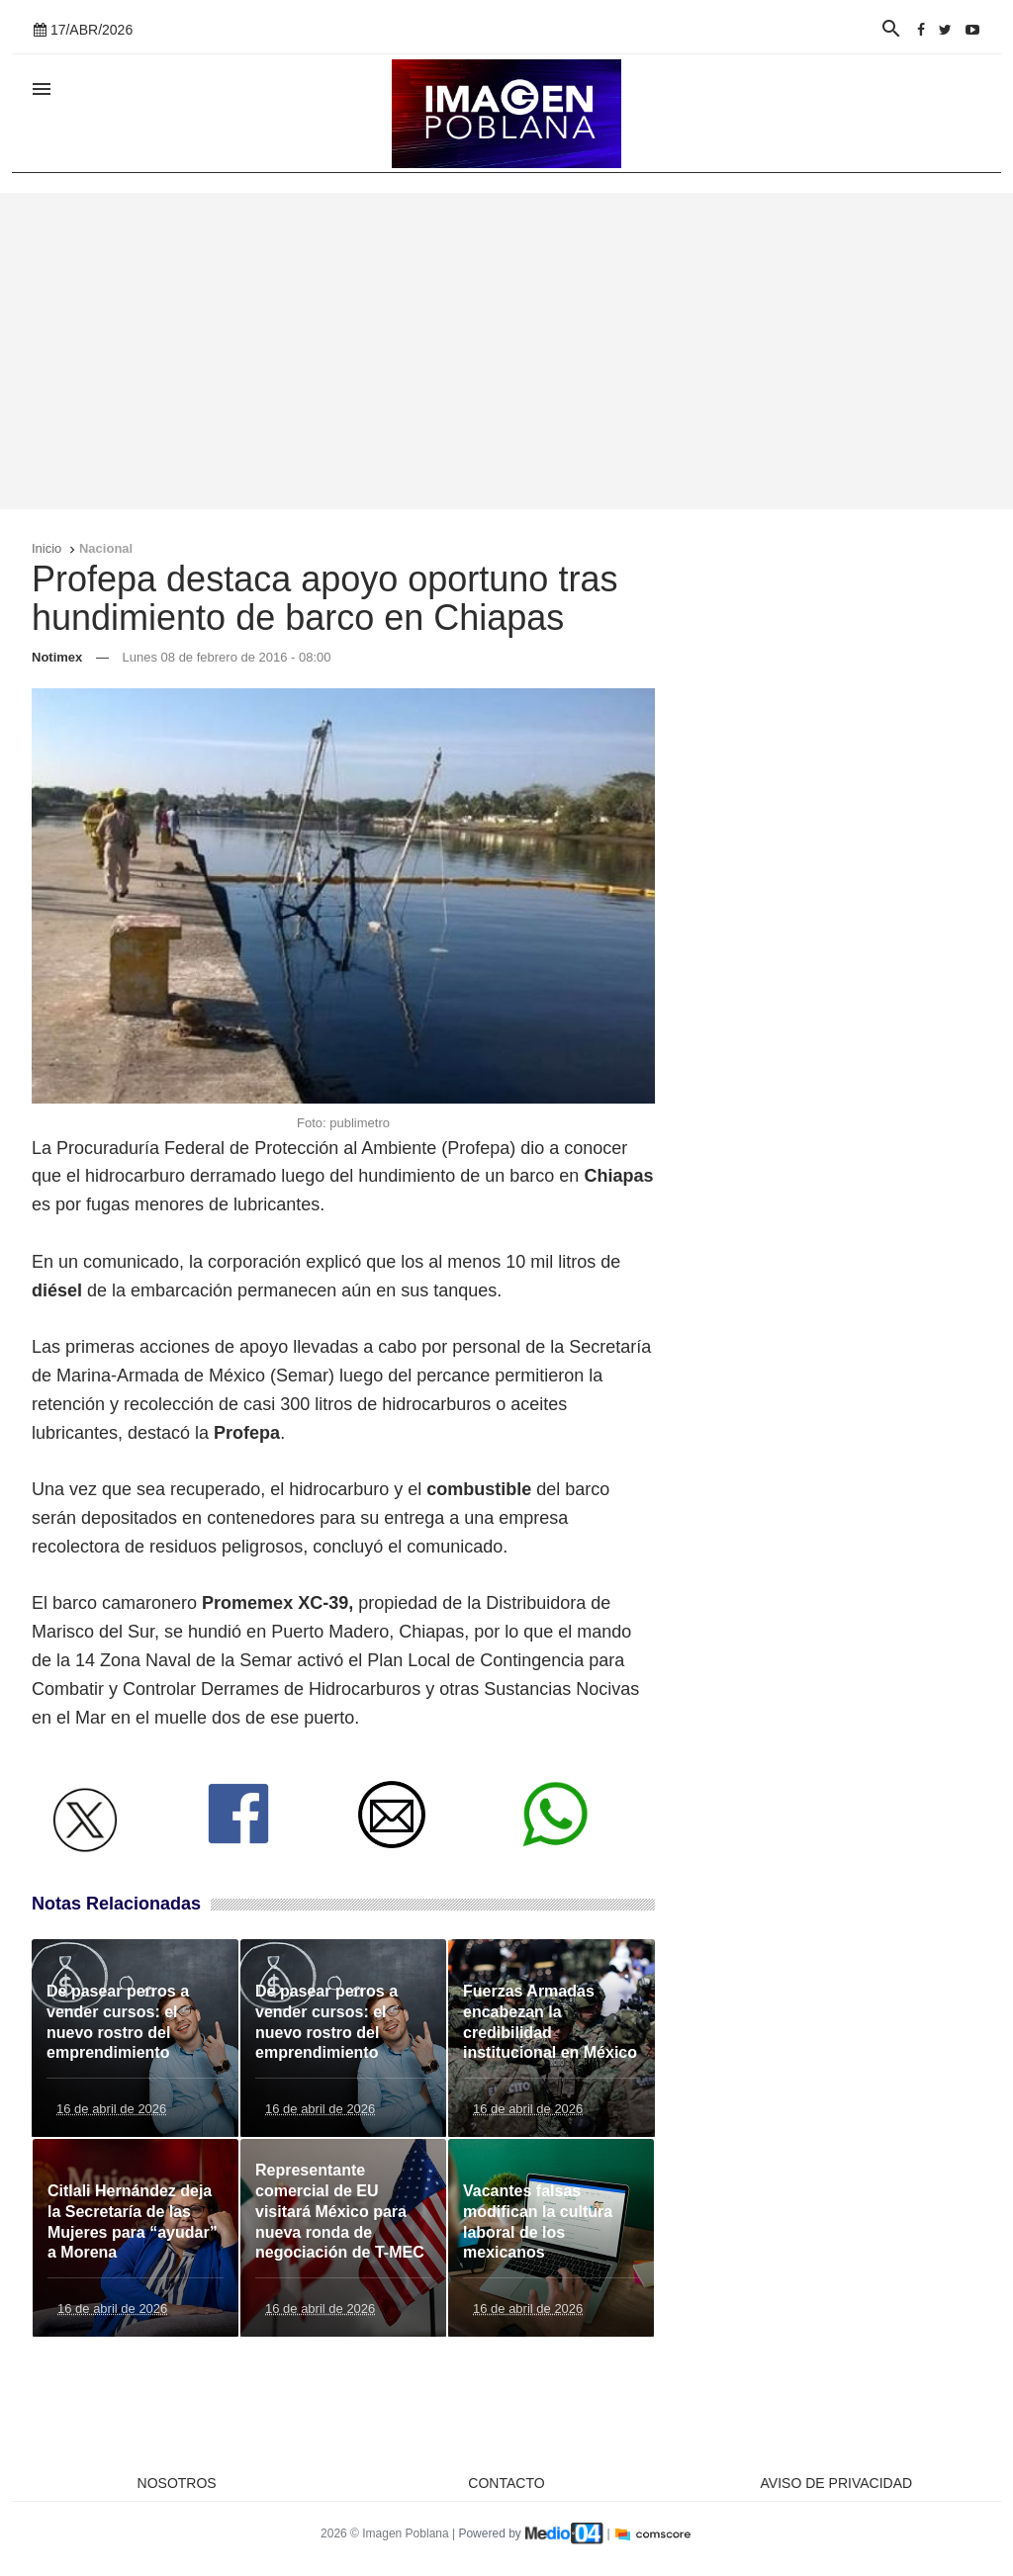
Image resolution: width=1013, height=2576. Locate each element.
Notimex (57, 657)
